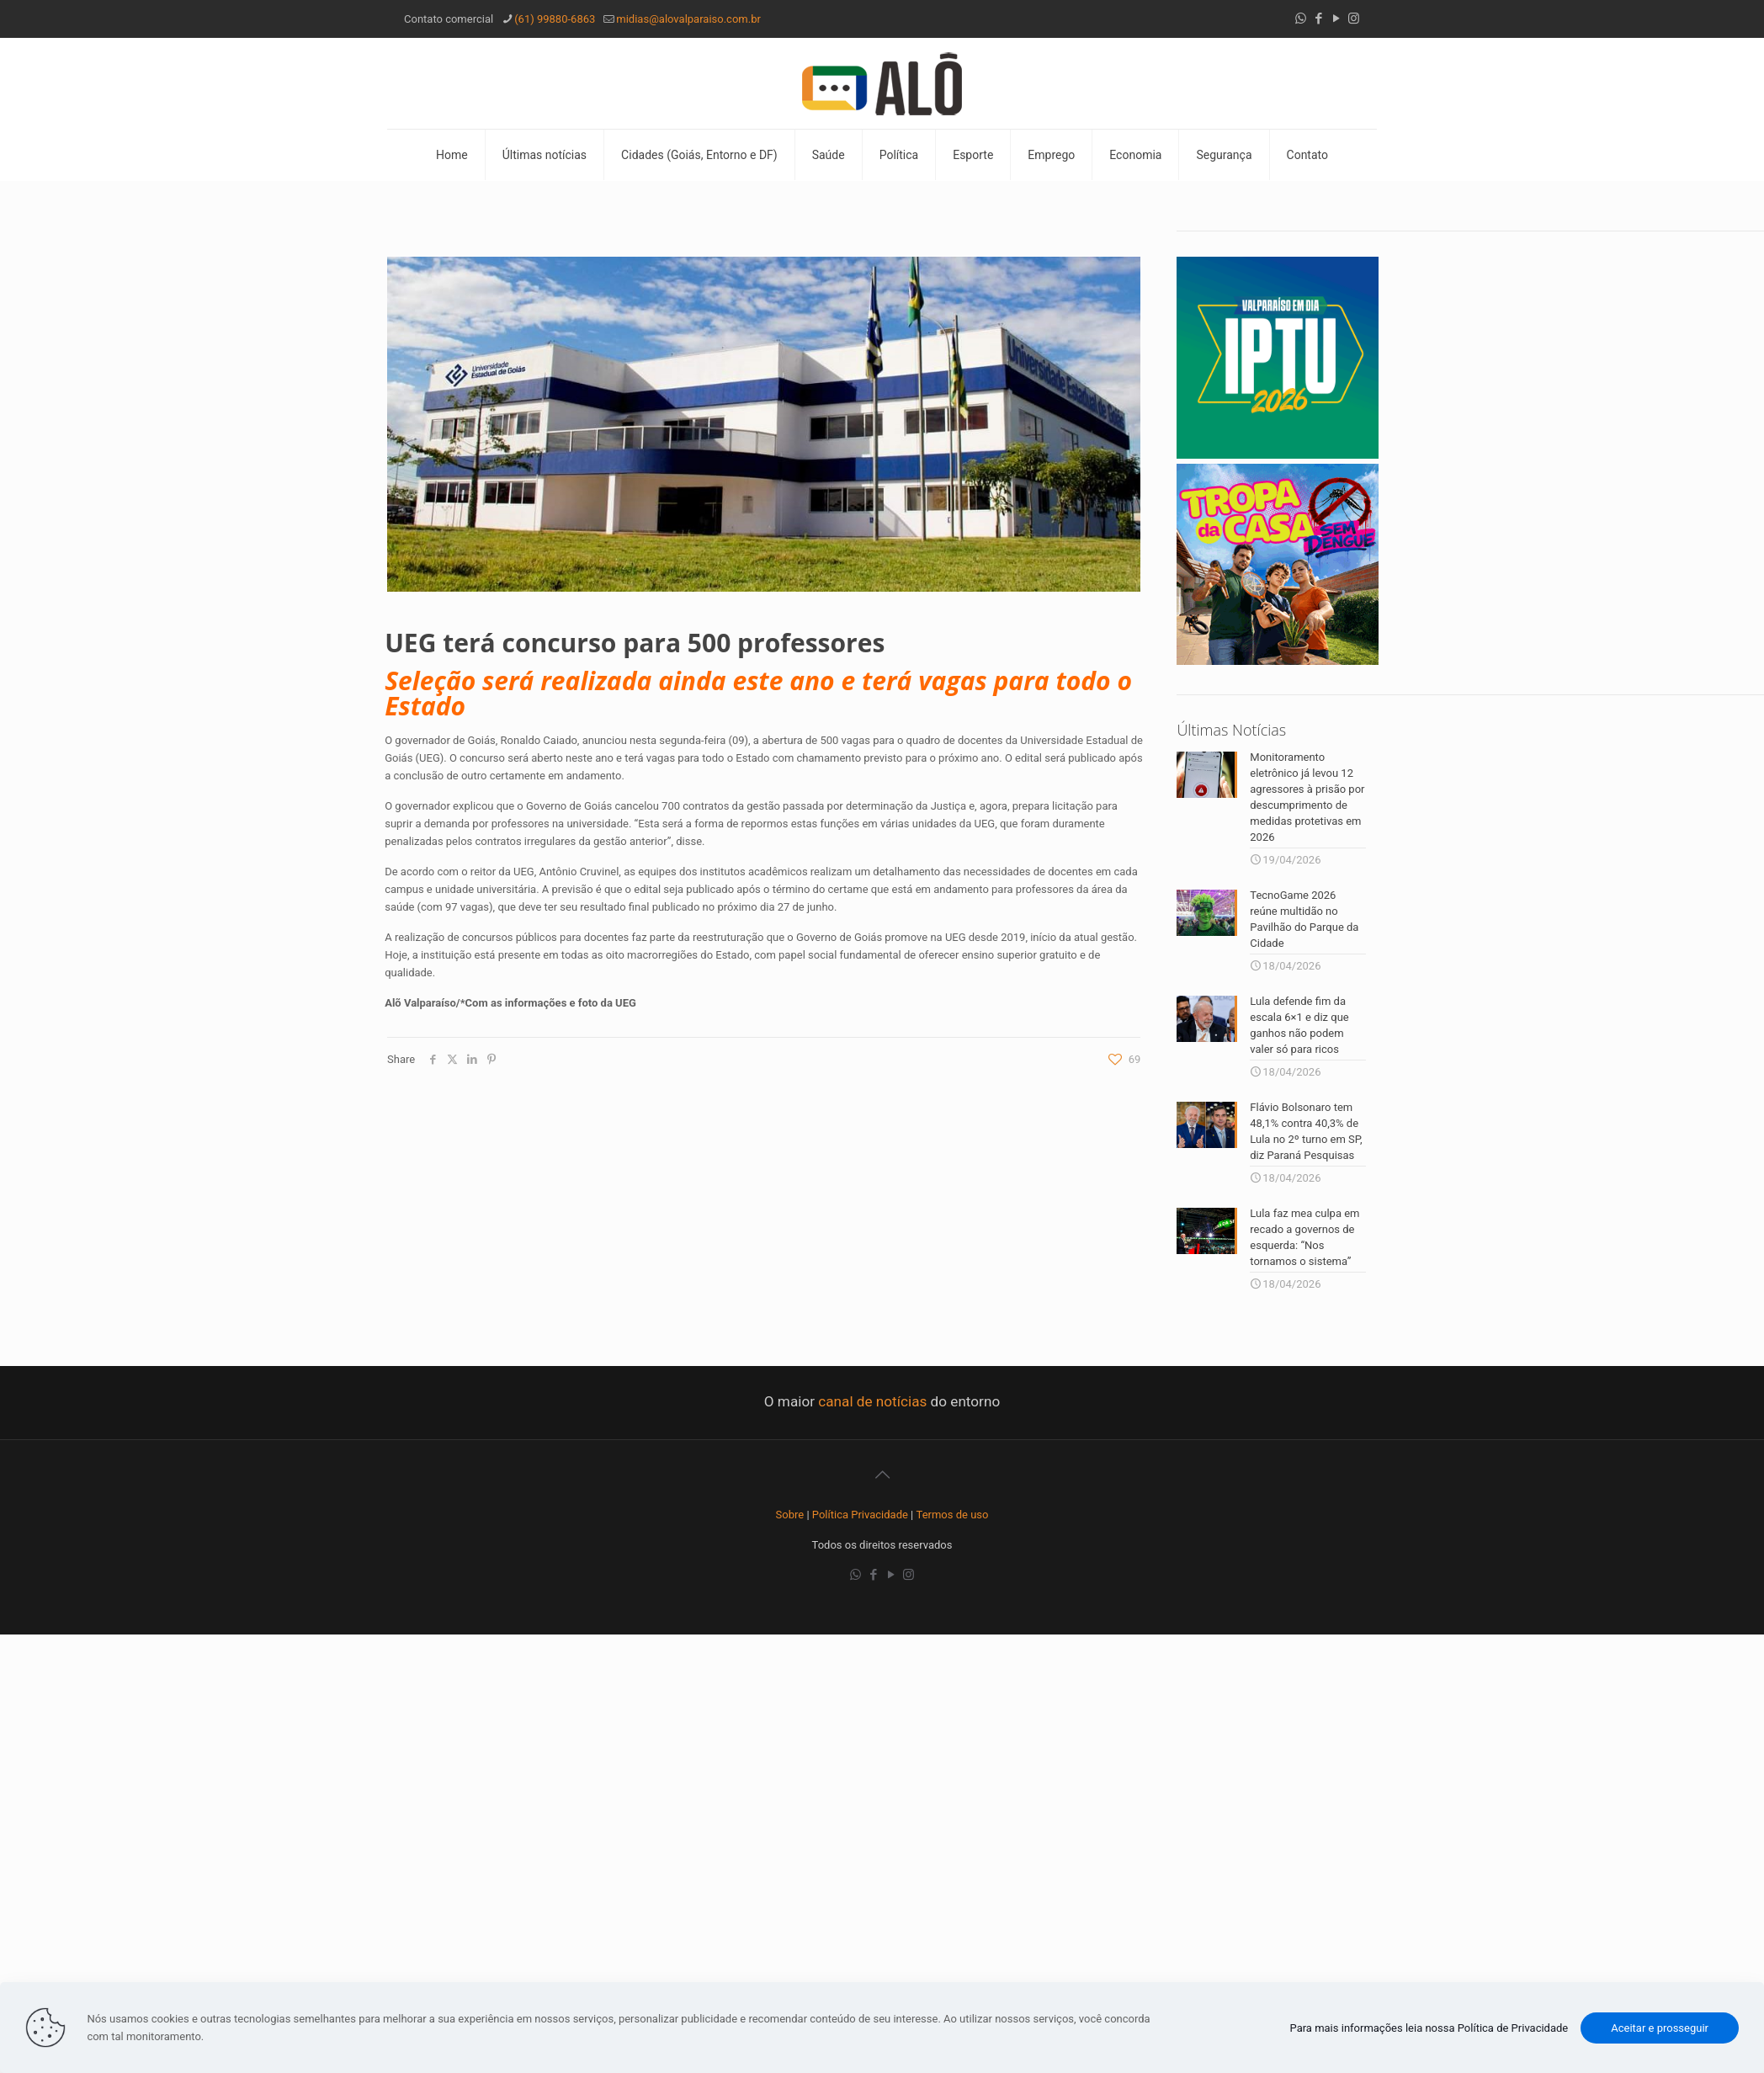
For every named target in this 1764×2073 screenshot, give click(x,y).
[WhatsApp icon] (1300, 18)
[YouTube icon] (1336, 18)
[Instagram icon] (1353, 18)
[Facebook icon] (1318, 18)
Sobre (790, 1514)
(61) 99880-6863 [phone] (554, 19)
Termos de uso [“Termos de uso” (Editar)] (953, 1514)
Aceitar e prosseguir (1659, 2028)
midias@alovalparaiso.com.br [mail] (688, 19)
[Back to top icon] (882, 1474)
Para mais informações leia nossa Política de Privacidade (1429, 2028)
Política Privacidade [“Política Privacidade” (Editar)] (860, 1514)
